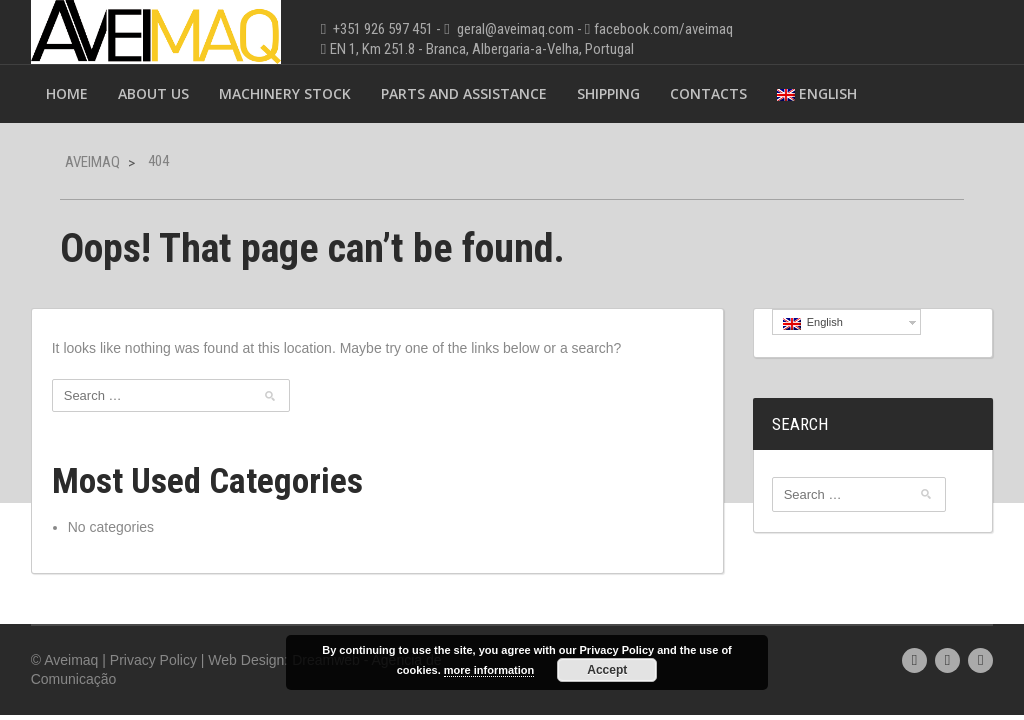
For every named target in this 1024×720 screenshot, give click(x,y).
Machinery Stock (285, 93)
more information (489, 670)
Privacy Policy (153, 660)
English (817, 93)
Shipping (608, 93)
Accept (607, 670)
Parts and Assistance (464, 93)
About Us (153, 93)
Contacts (708, 93)
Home (67, 93)
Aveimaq (92, 162)
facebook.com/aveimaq (663, 29)
